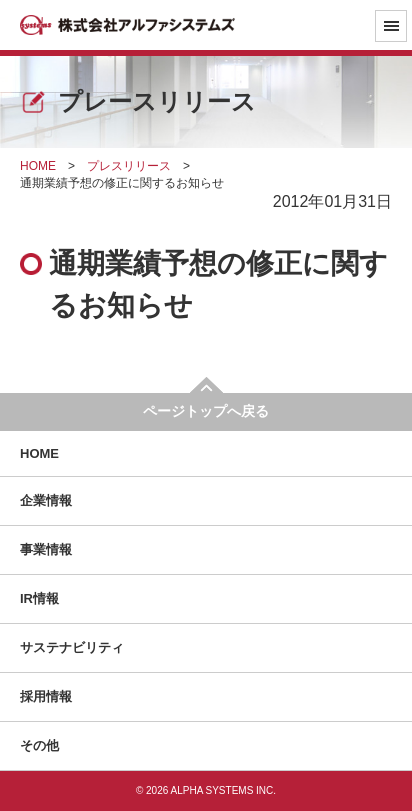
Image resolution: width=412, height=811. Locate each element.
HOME (39, 453)
